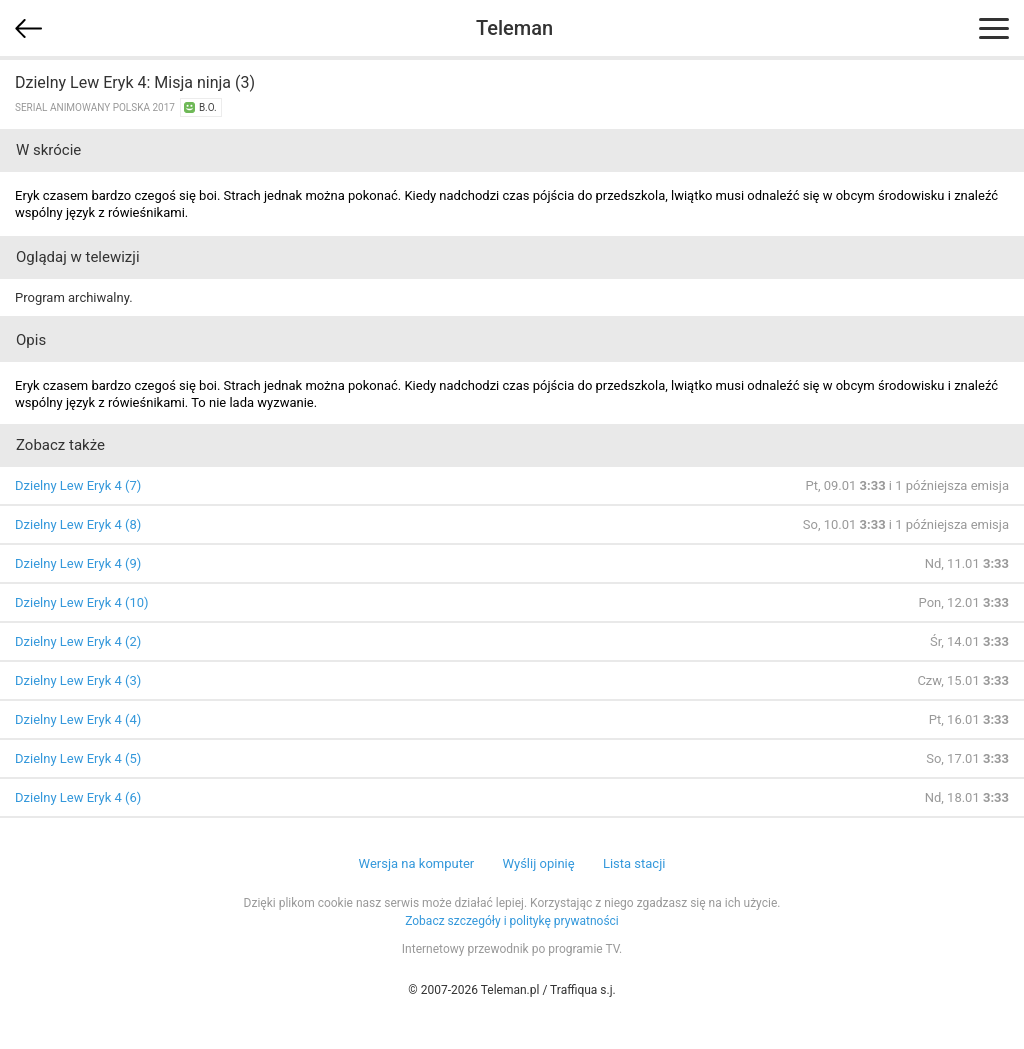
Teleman (514, 28)
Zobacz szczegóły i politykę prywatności (512, 921)
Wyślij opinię (538, 863)
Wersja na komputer (417, 863)
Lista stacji (634, 863)
